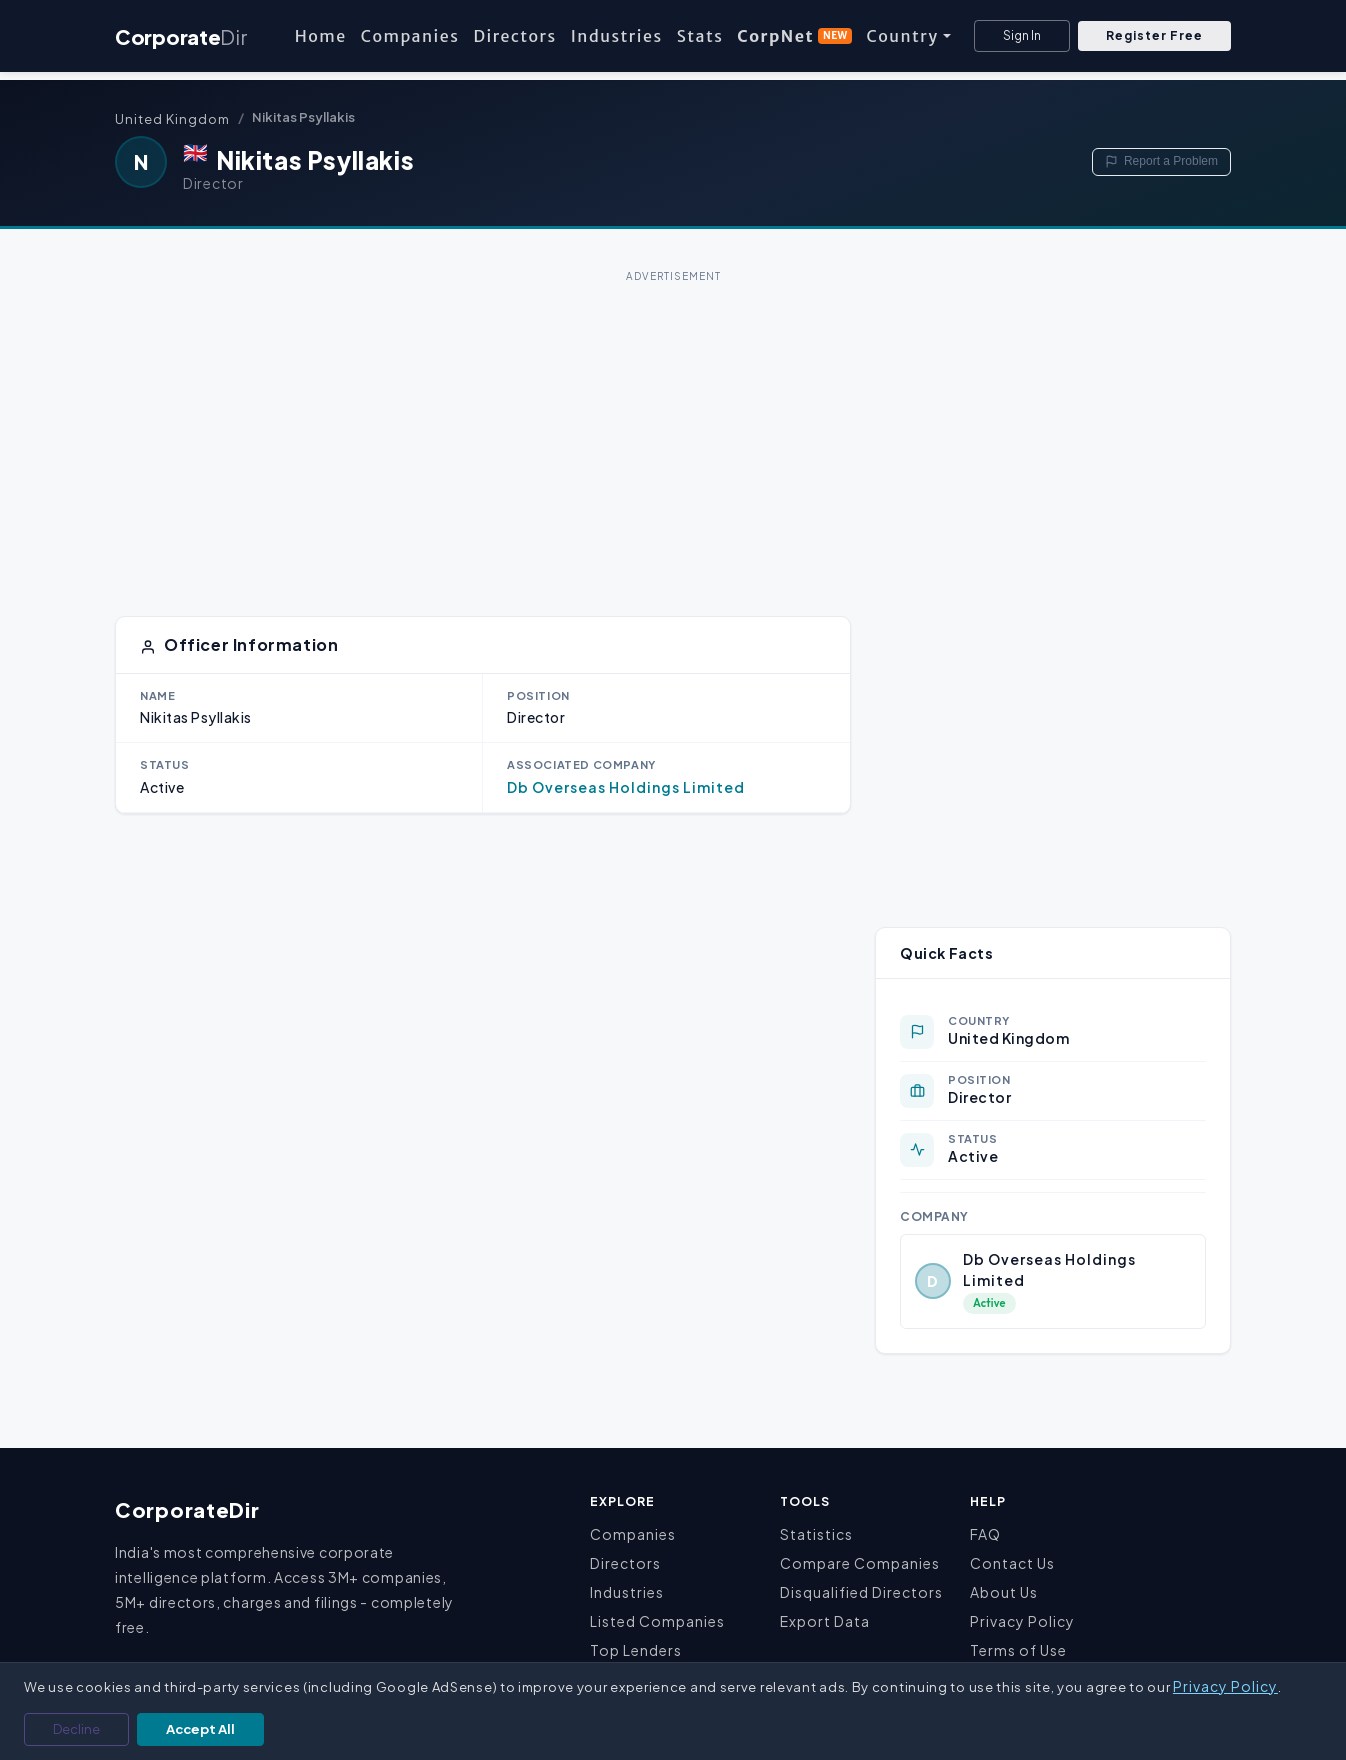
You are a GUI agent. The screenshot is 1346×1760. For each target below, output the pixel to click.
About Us (1004, 1592)
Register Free (1154, 35)
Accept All (200, 1729)
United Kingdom (172, 119)
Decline (76, 1729)
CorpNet (794, 36)
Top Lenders (636, 1650)
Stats (700, 36)
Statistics (816, 1534)
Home (321, 36)
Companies (410, 36)
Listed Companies (657, 1621)
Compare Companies (860, 1563)
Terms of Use (1018, 1650)
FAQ (985, 1534)
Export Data (825, 1621)
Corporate (181, 36)
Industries (617, 36)
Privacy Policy (1022, 1621)
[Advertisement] (673, 428)
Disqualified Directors (861, 1592)
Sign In (1022, 35)
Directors (514, 36)
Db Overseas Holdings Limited (626, 787)
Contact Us (1012, 1563)
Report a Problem (1161, 161)
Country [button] (902, 36)
